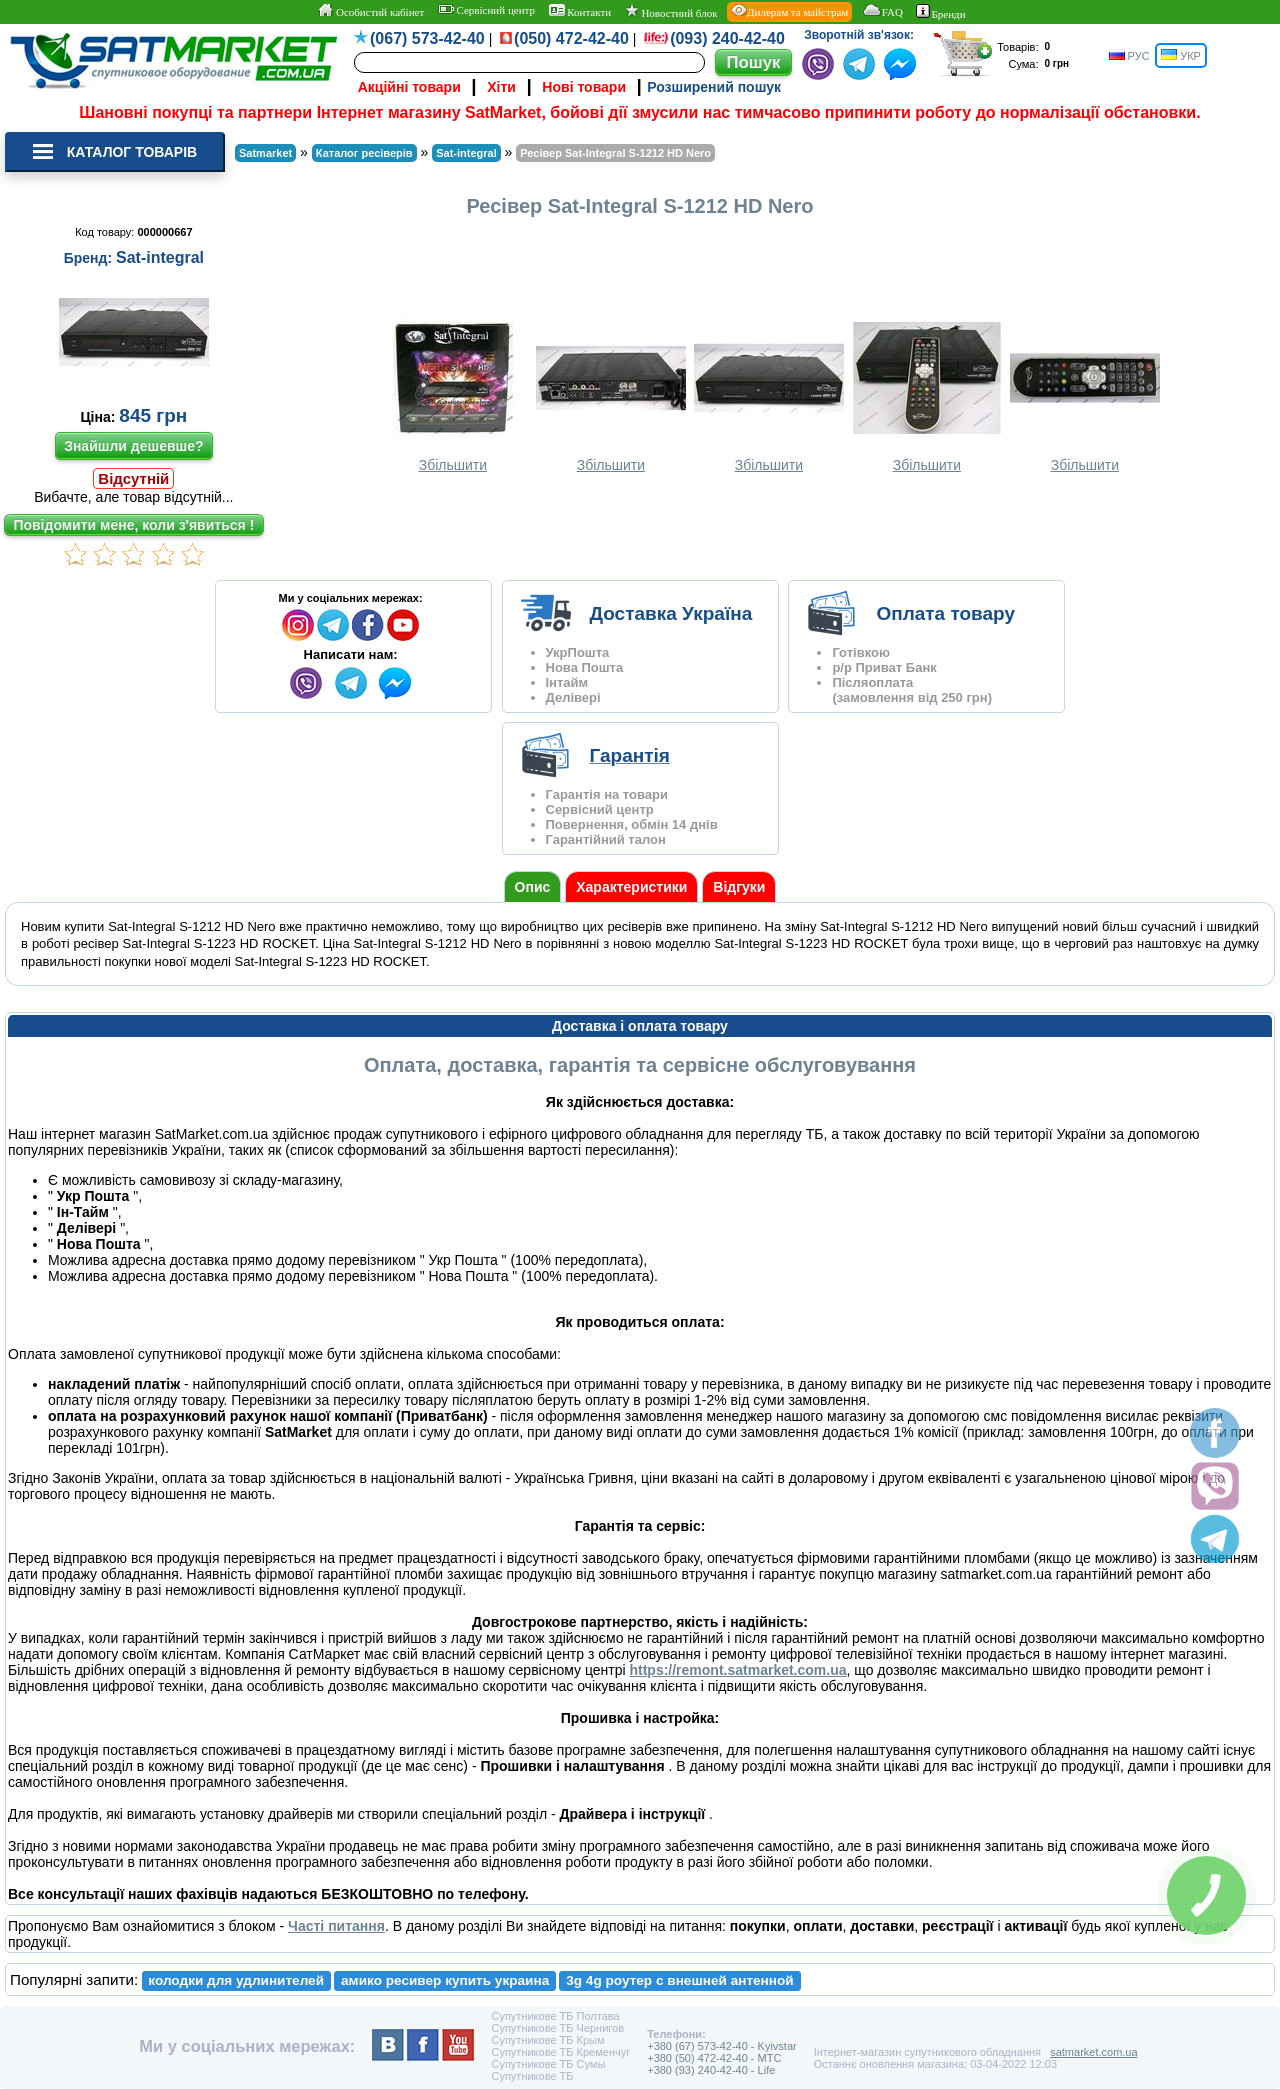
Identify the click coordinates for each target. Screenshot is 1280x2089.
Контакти (580, 11)
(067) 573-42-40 (427, 38)
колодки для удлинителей (236, 1980)
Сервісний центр (486, 10)
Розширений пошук (714, 87)
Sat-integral (160, 257)
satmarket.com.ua (1093, 2052)
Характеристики (631, 887)
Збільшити (453, 395)
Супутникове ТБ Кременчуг (560, 2052)
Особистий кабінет (370, 11)
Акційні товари (409, 87)
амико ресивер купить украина (445, 1980)
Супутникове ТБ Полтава (555, 2016)
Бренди (940, 12)
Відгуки (739, 887)
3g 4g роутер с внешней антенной (680, 1980)
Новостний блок (671, 11)
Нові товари (584, 87)
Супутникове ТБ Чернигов (557, 2028)
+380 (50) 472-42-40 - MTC (714, 2058)
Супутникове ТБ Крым (547, 2040)
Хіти (501, 87)
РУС (1129, 55)
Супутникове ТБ (532, 2076)
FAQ (882, 11)
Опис (533, 887)
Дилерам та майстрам (789, 11)
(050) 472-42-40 (571, 38)
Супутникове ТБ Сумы (548, 2064)
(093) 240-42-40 (727, 38)
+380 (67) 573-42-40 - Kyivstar (722, 2046)
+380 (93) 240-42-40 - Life (711, 2070)
